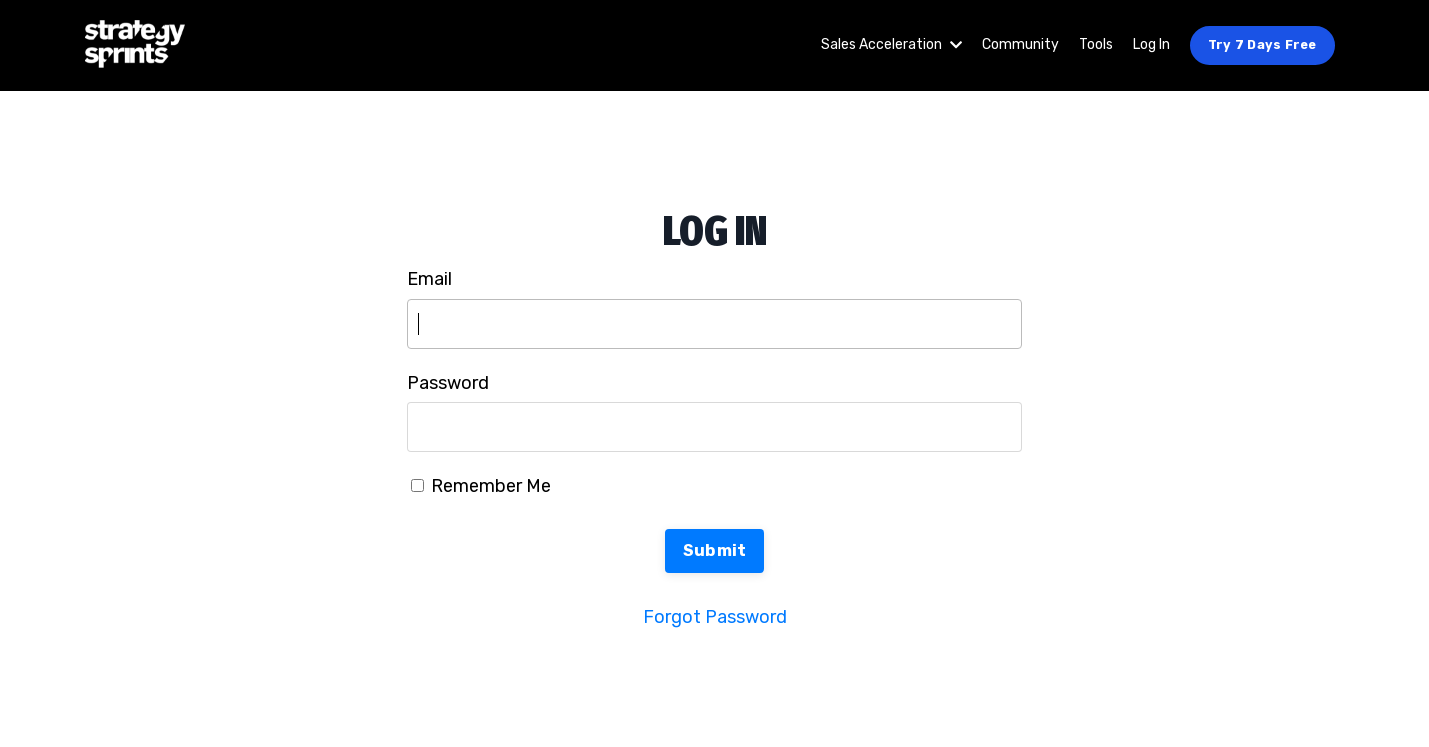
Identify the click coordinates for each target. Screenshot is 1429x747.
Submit (715, 550)
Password (448, 383)
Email (429, 279)
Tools (1096, 44)
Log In (1151, 44)
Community (1020, 44)
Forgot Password (715, 617)
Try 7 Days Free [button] (1262, 44)
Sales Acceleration (891, 44)
